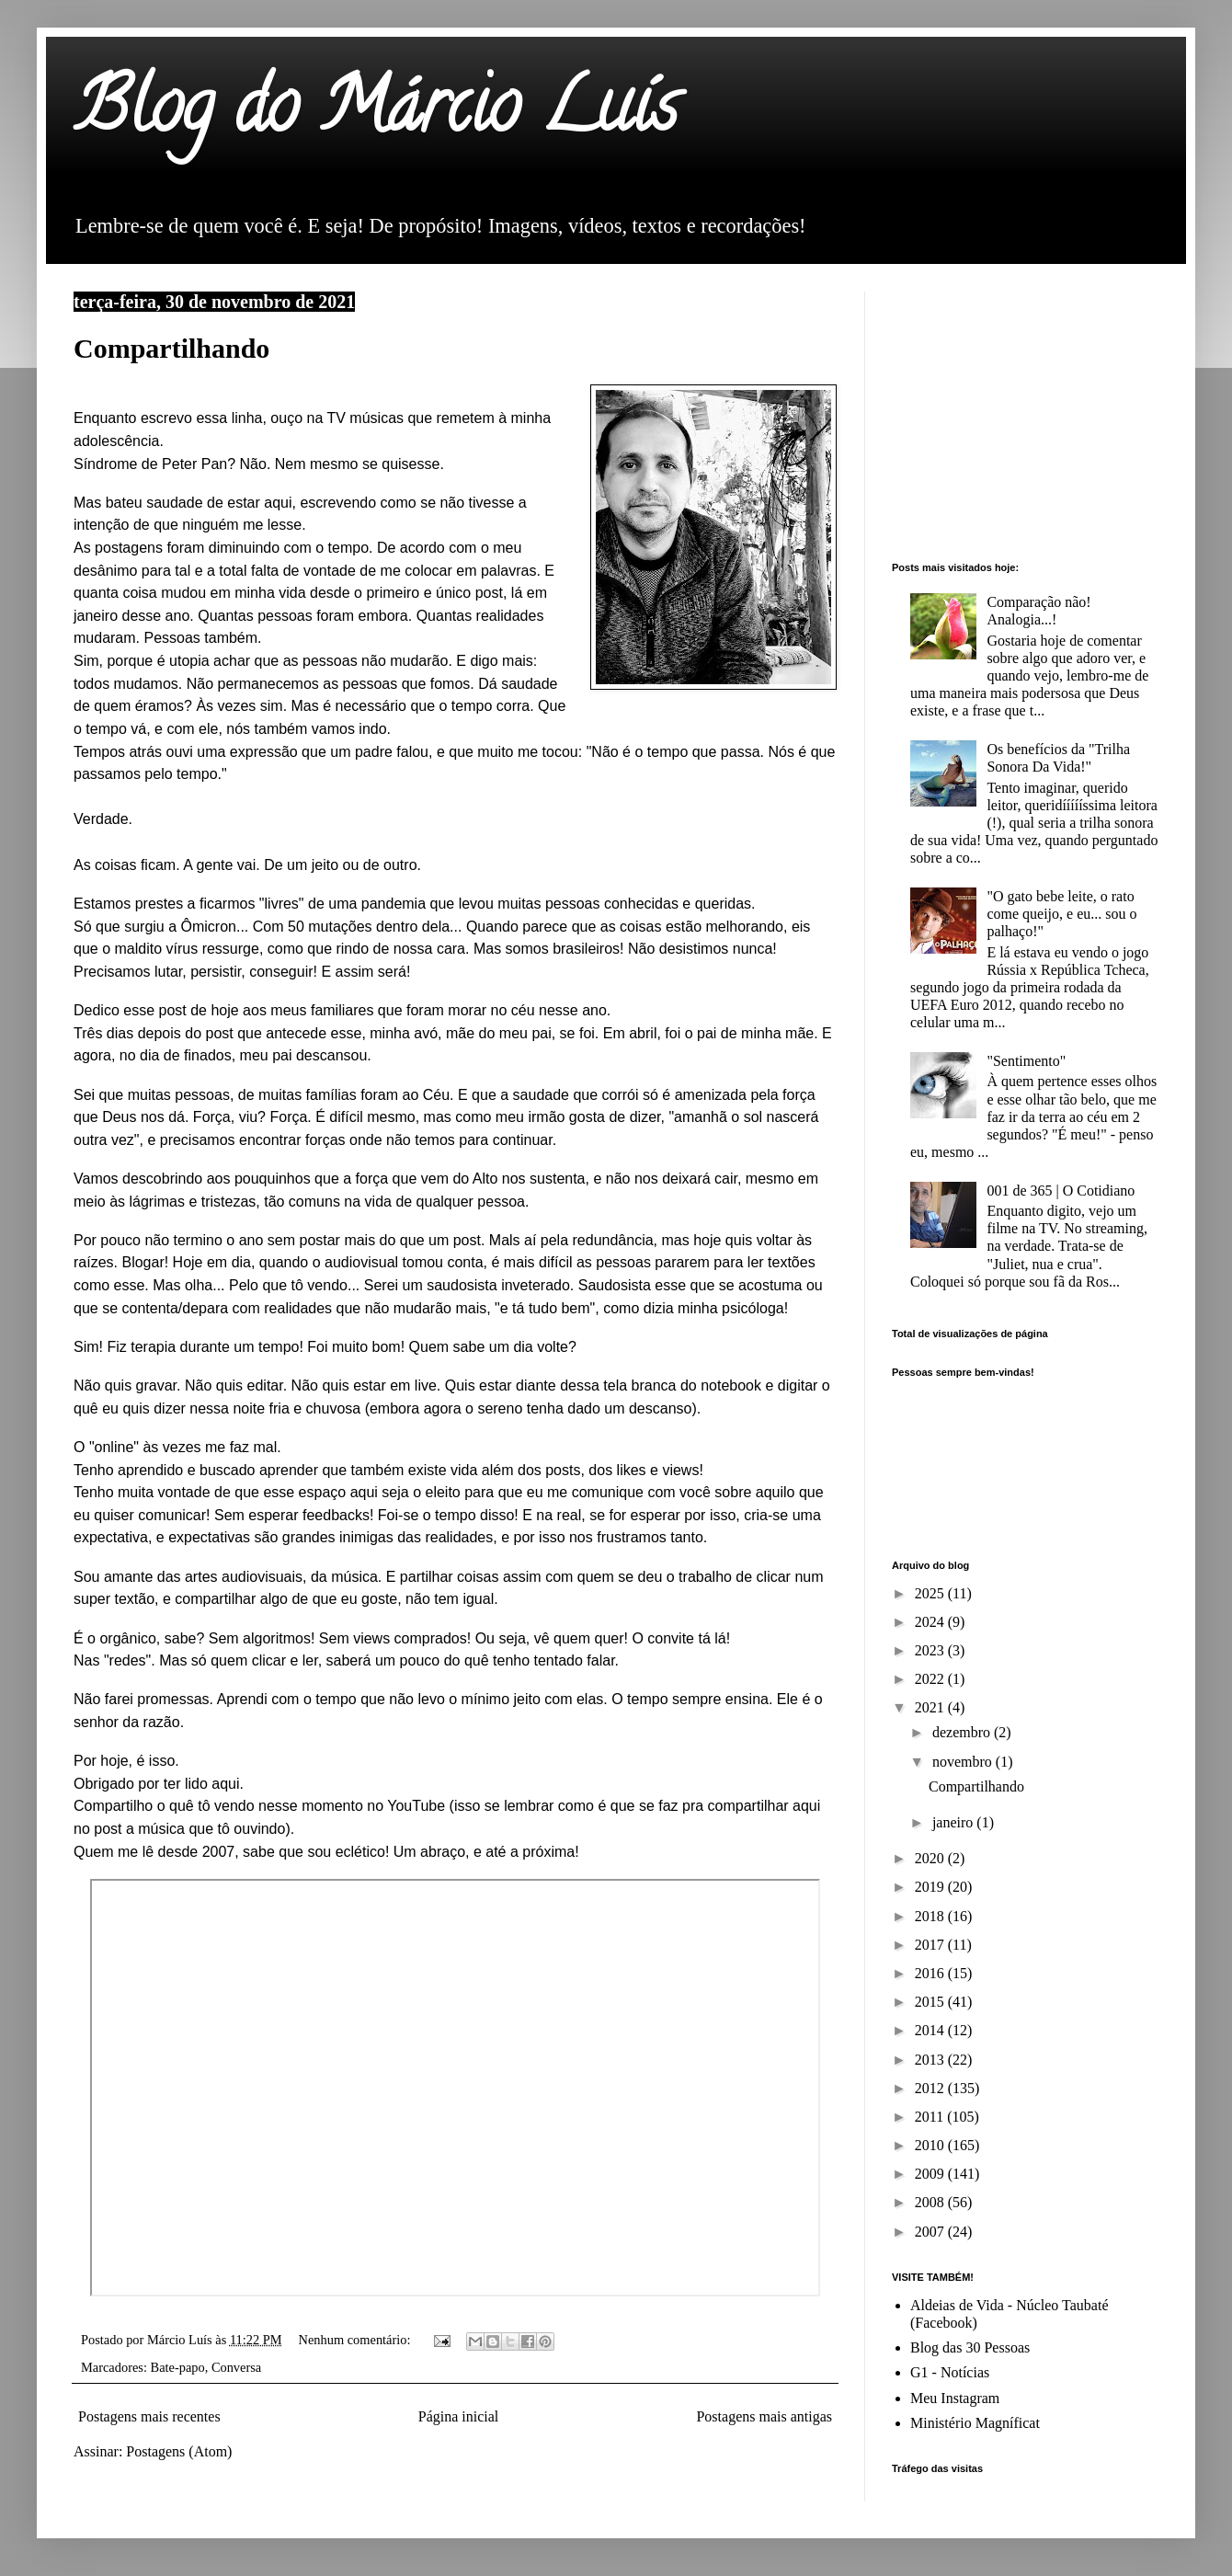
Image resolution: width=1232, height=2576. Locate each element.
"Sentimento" (1026, 1061)
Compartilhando (171, 348)
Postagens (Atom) (179, 2451)
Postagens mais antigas (764, 2416)
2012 (931, 2088)
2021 (931, 1707)
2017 (931, 1944)
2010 (931, 2145)
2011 (931, 2116)
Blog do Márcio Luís (376, 114)
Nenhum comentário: (356, 2339)
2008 (931, 2202)
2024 (931, 1622)
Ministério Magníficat (975, 2423)
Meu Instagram (954, 2398)
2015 (931, 2001)
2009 (931, 2173)
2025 (931, 1593)
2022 (931, 1679)
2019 (931, 1887)
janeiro (954, 1822)
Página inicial (458, 2416)
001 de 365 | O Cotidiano (1061, 1190)
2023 (931, 1650)
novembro (964, 1761)
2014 (931, 2030)
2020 (931, 1858)
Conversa (236, 2367)
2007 (931, 2231)
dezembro (963, 1732)
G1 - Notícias (949, 2372)
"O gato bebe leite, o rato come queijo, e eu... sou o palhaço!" (1061, 913)
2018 (931, 1916)
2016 (931, 1973)
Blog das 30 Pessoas (970, 2347)
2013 (931, 2059)
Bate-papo (178, 2367)
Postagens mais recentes (149, 2416)
